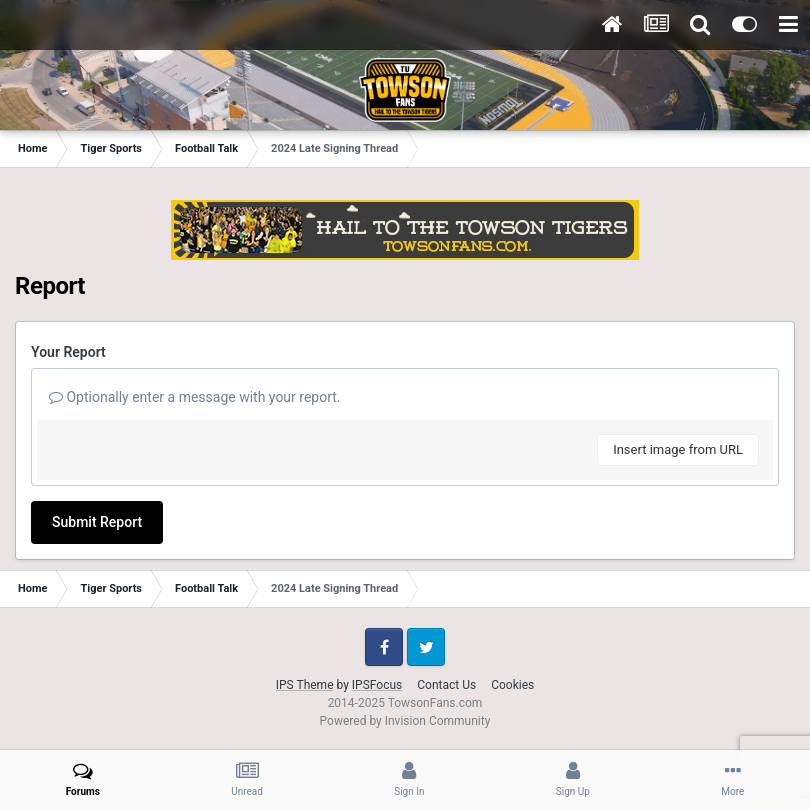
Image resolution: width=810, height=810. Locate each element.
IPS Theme (305, 685)
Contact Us (446, 685)
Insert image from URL (678, 449)
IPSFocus (377, 685)
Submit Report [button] (97, 522)
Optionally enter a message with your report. (195, 397)
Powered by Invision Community (405, 721)
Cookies (512, 685)
